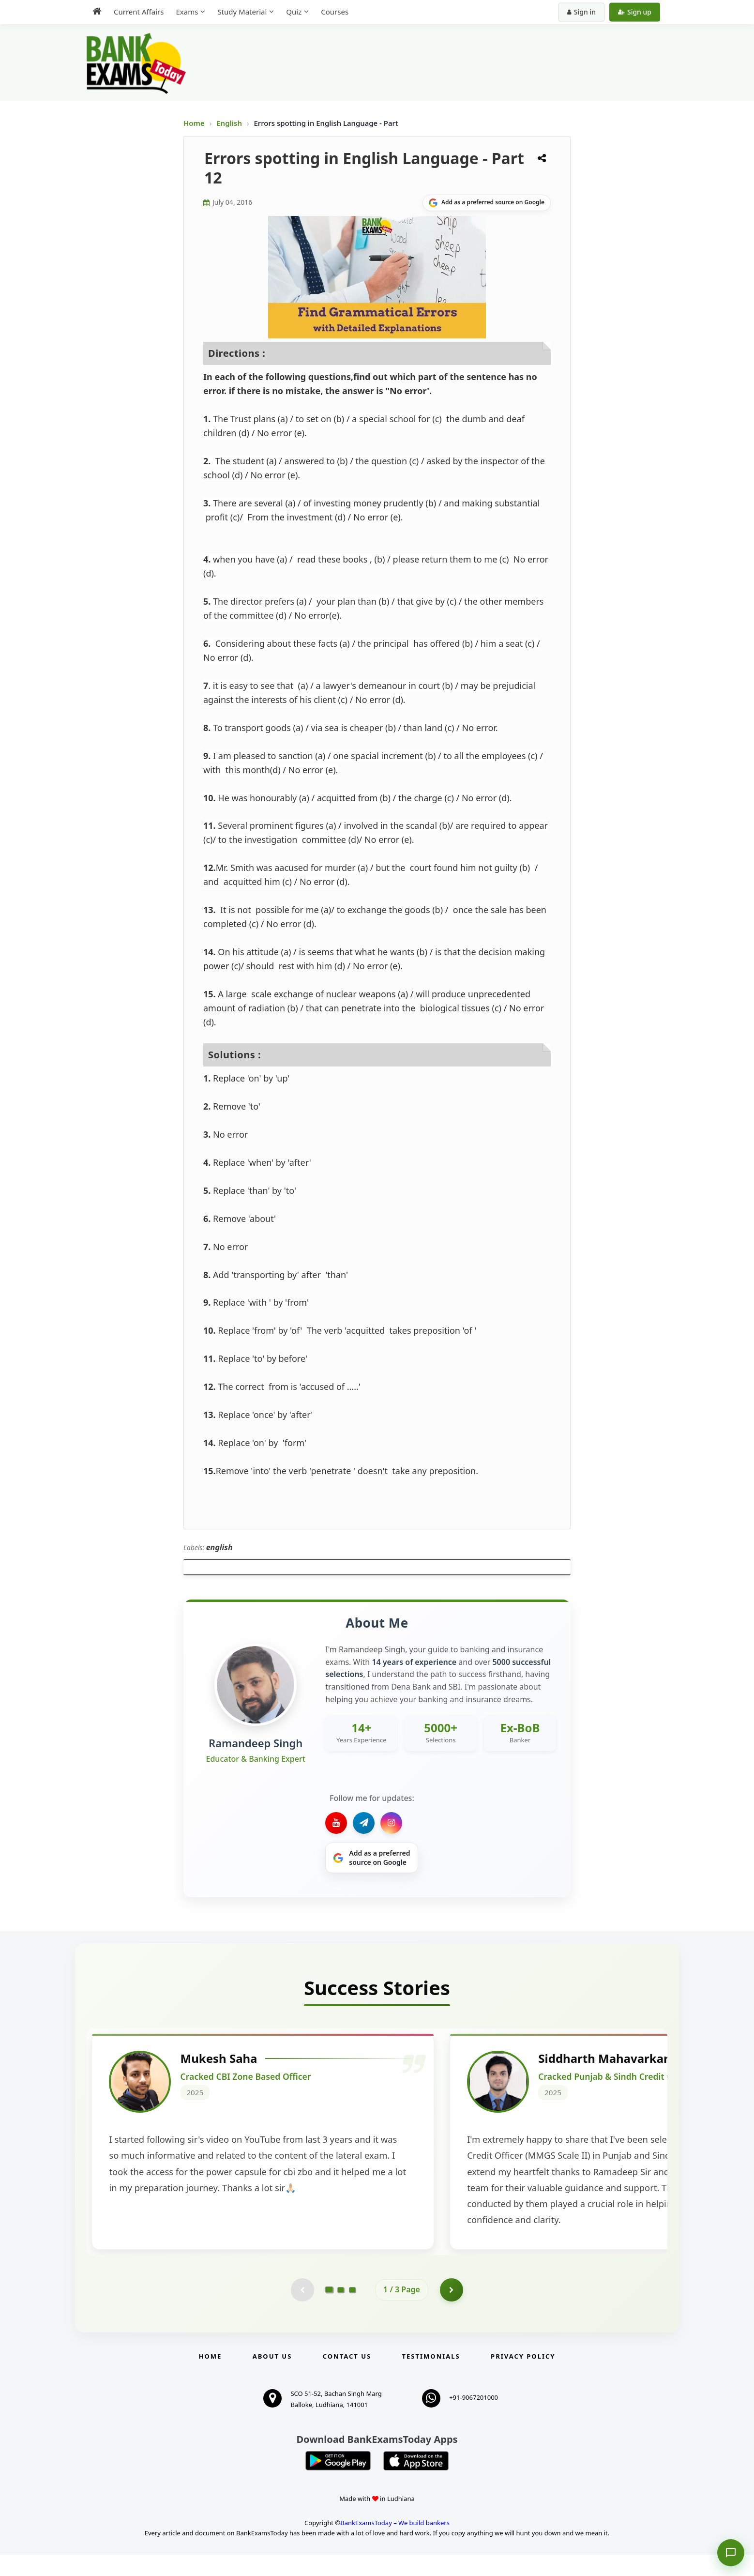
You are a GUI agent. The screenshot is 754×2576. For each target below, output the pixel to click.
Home (194, 123)
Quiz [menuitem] (294, 11)
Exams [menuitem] (187, 11)
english (219, 1547)
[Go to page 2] (340, 2311)
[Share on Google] (486, 203)
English (229, 123)
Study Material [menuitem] (242, 11)
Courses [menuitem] (334, 11)
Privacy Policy (523, 2377)
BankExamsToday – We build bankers (395, 2544)
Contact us (347, 2377)
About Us (272, 2377)
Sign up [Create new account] (634, 11)
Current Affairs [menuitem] (139, 11)
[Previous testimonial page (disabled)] (302, 2311)
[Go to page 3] (352, 2311)
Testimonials (431, 2377)
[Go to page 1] (329, 2310)
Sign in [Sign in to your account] (581, 11)
